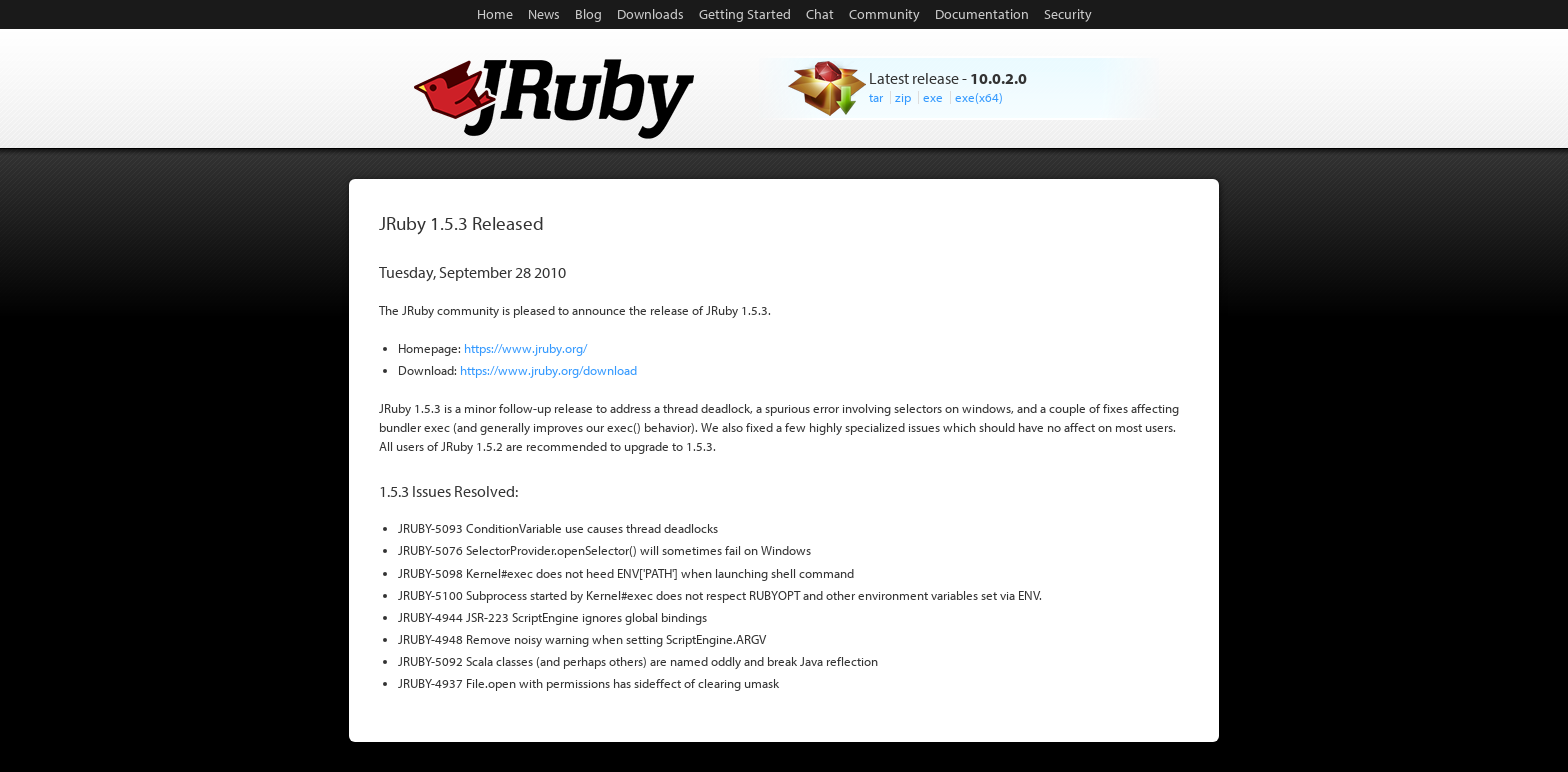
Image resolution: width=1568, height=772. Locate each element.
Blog (588, 14)
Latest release (914, 78)
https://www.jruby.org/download (548, 370)
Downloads (650, 14)
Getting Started (745, 14)
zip (903, 97)
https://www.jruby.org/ (525, 348)
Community (884, 14)
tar (876, 97)
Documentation (982, 14)
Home (495, 14)
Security (1068, 14)
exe (933, 97)
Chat (820, 14)
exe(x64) (979, 97)
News (544, 14)
